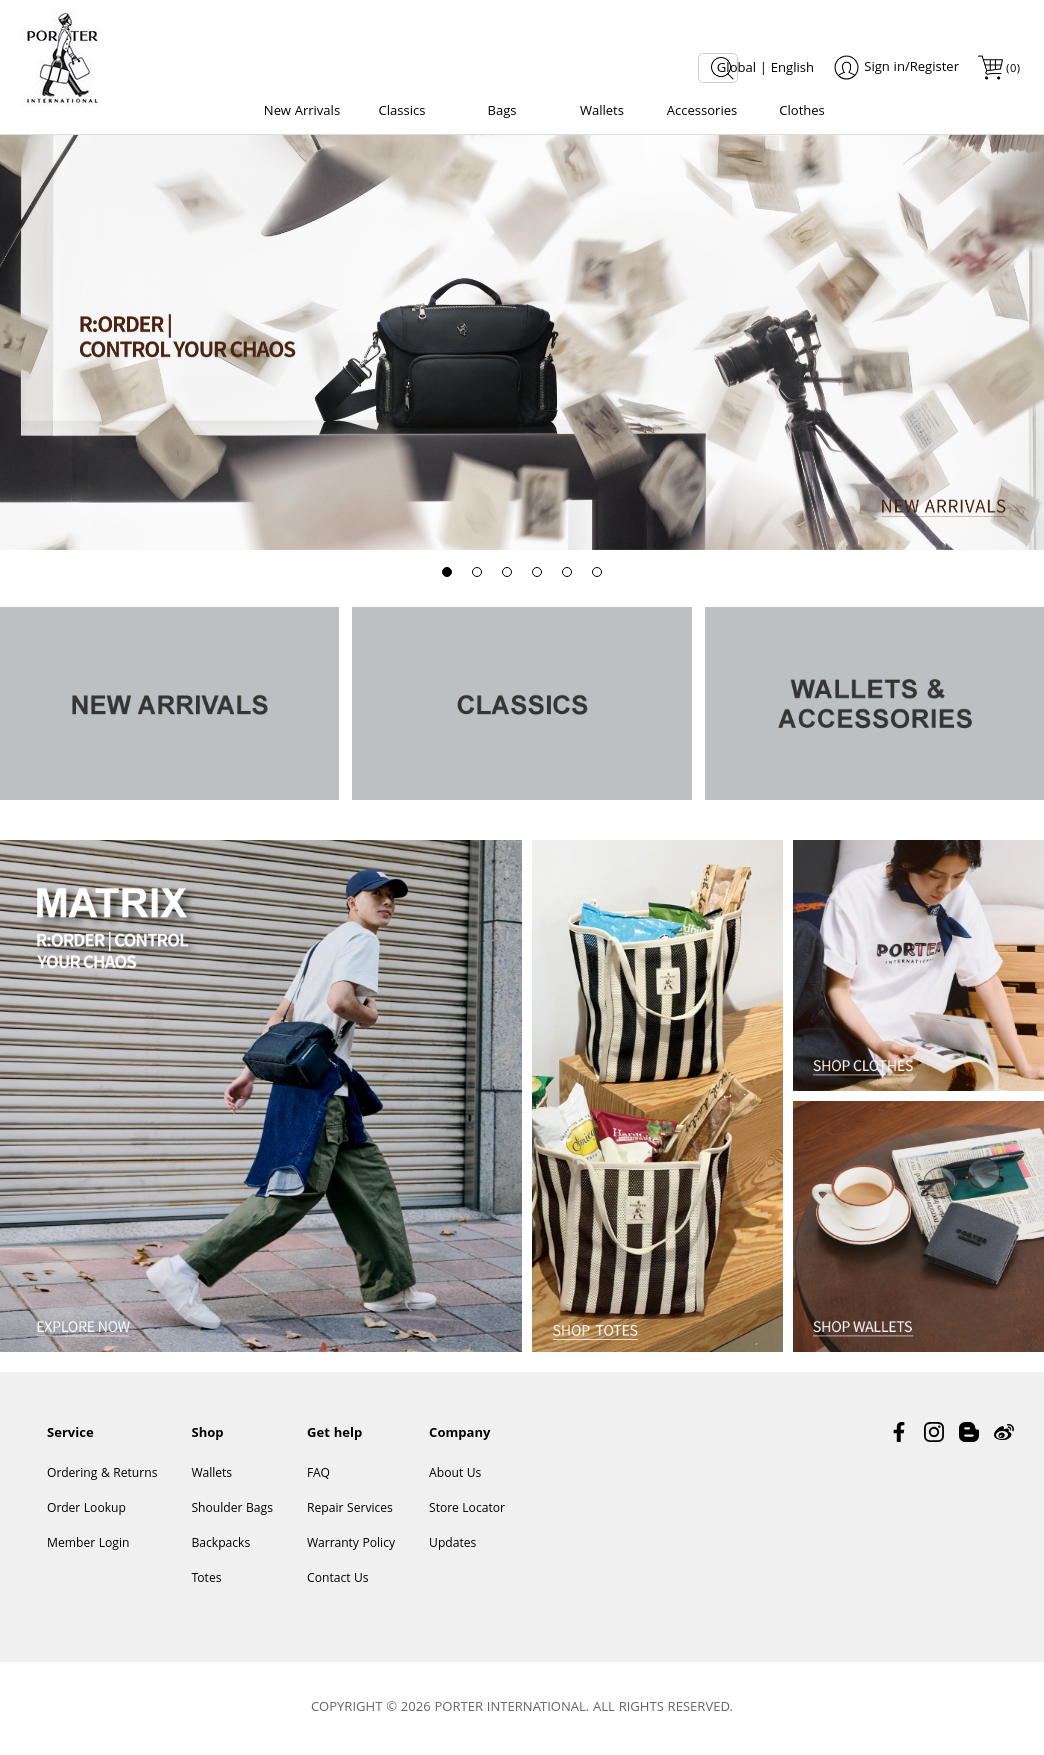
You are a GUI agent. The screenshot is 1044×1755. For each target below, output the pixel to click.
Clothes (802, 112)
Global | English (765, 69)
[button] (447, 572)
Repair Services (350, 1509)
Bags (501, 112)
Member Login (88, 1544)
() (1012, 69)
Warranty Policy (351, 1544)
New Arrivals (302, 112)
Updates (452, 1544)
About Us (455, 1474)
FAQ (318, 1474)
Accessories (702, 112)
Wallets (602, 112)
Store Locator (467, 1509)
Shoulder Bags (232, 1509)
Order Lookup (86, 1509)
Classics (402, 112)
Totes (206, 1579)
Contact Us (338, 1579)
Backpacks (220, 1544)
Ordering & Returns (102, 1474)
